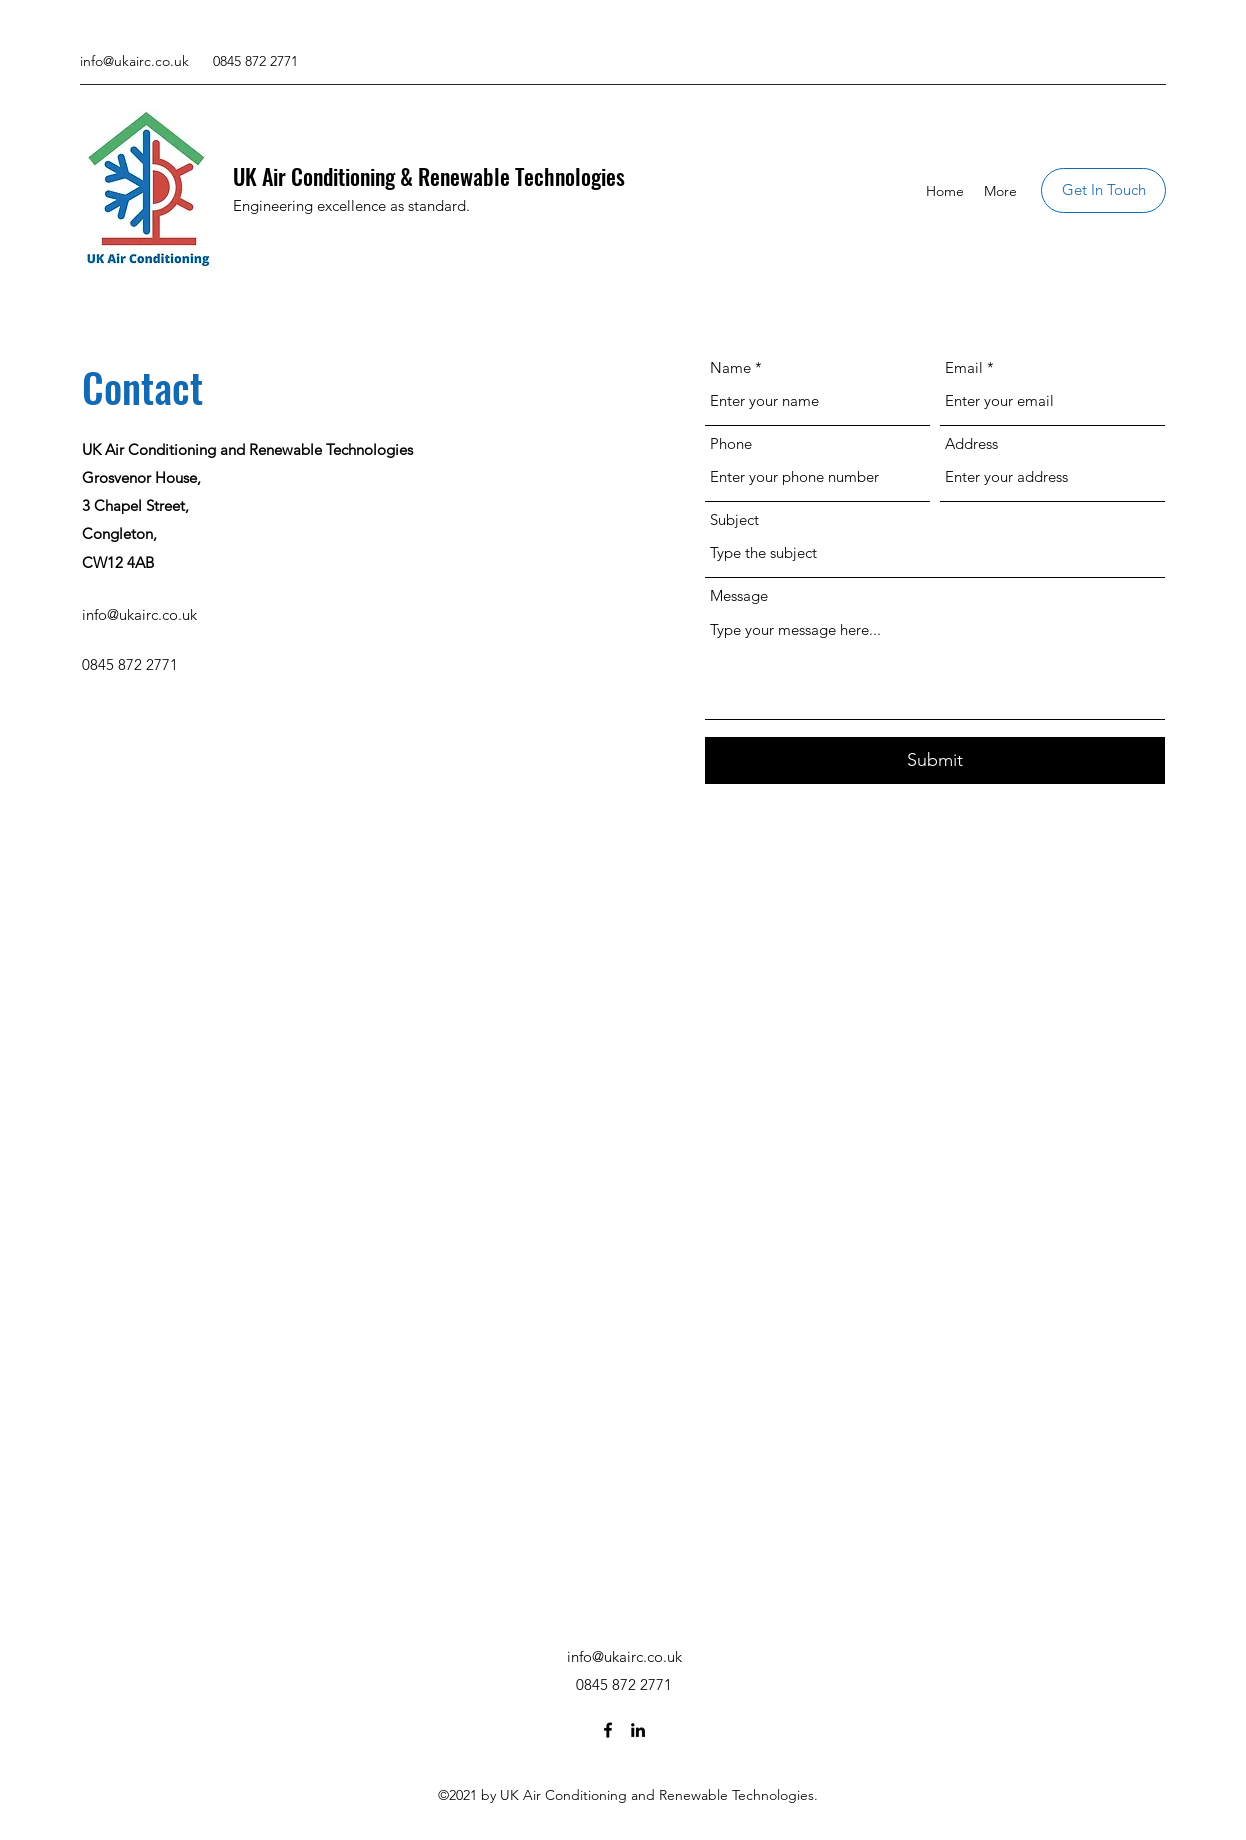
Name (730, 367)
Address (971, 443)
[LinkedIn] (638, 1730)
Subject (734, 519)
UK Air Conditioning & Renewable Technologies (429, 176)
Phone (731, 443)
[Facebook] (608, 1730)
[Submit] (935, 760)
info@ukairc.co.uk (134, 61)
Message (739, 595)
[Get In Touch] (1103, 190)
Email (964, 367)
